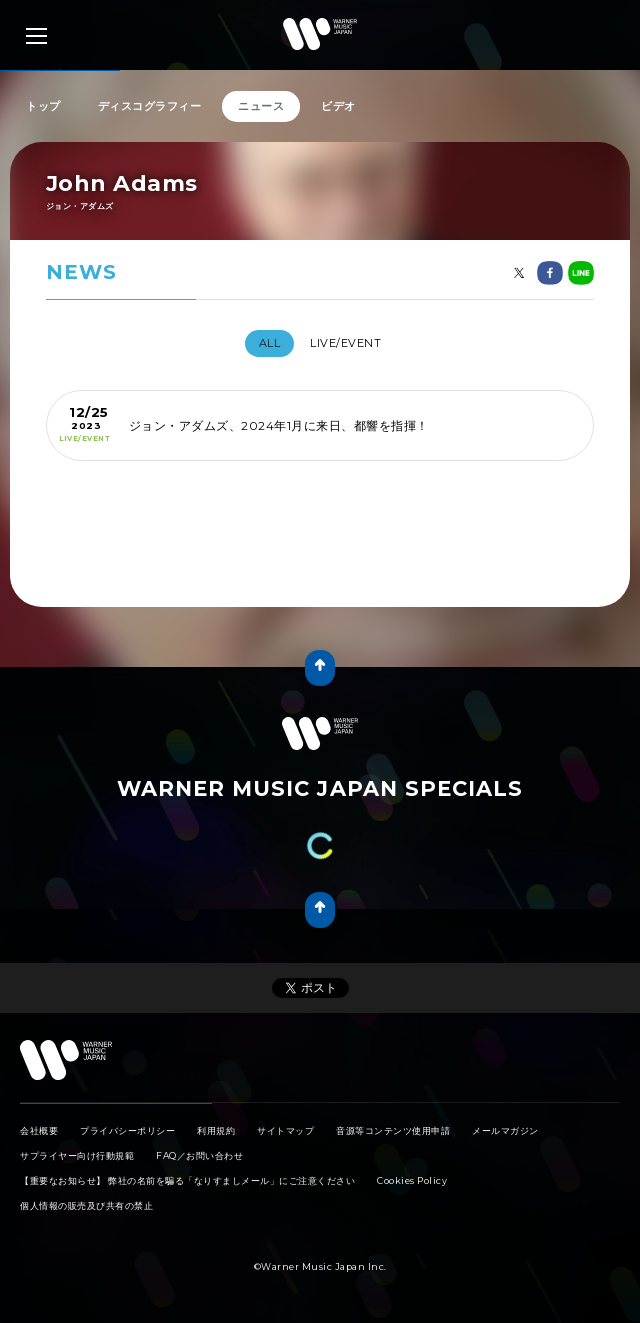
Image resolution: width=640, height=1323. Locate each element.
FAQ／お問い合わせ (199, 1155)
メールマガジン (505, 1130)
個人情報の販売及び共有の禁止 (86, 1205)
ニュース (261, 106)
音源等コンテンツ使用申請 (393, 1130)
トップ (43, 106)
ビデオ (338, 106)
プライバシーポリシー (127, 1130)
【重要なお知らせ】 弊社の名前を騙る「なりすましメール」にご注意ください (187, 1180)
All (270, 343)
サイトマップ (285, 1130)
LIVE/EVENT (345, 343)
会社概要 (39, 1130)
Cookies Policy (412, 1180)
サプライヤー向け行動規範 (77, 1155)
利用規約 (216, 1130)
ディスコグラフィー (150, 106)
